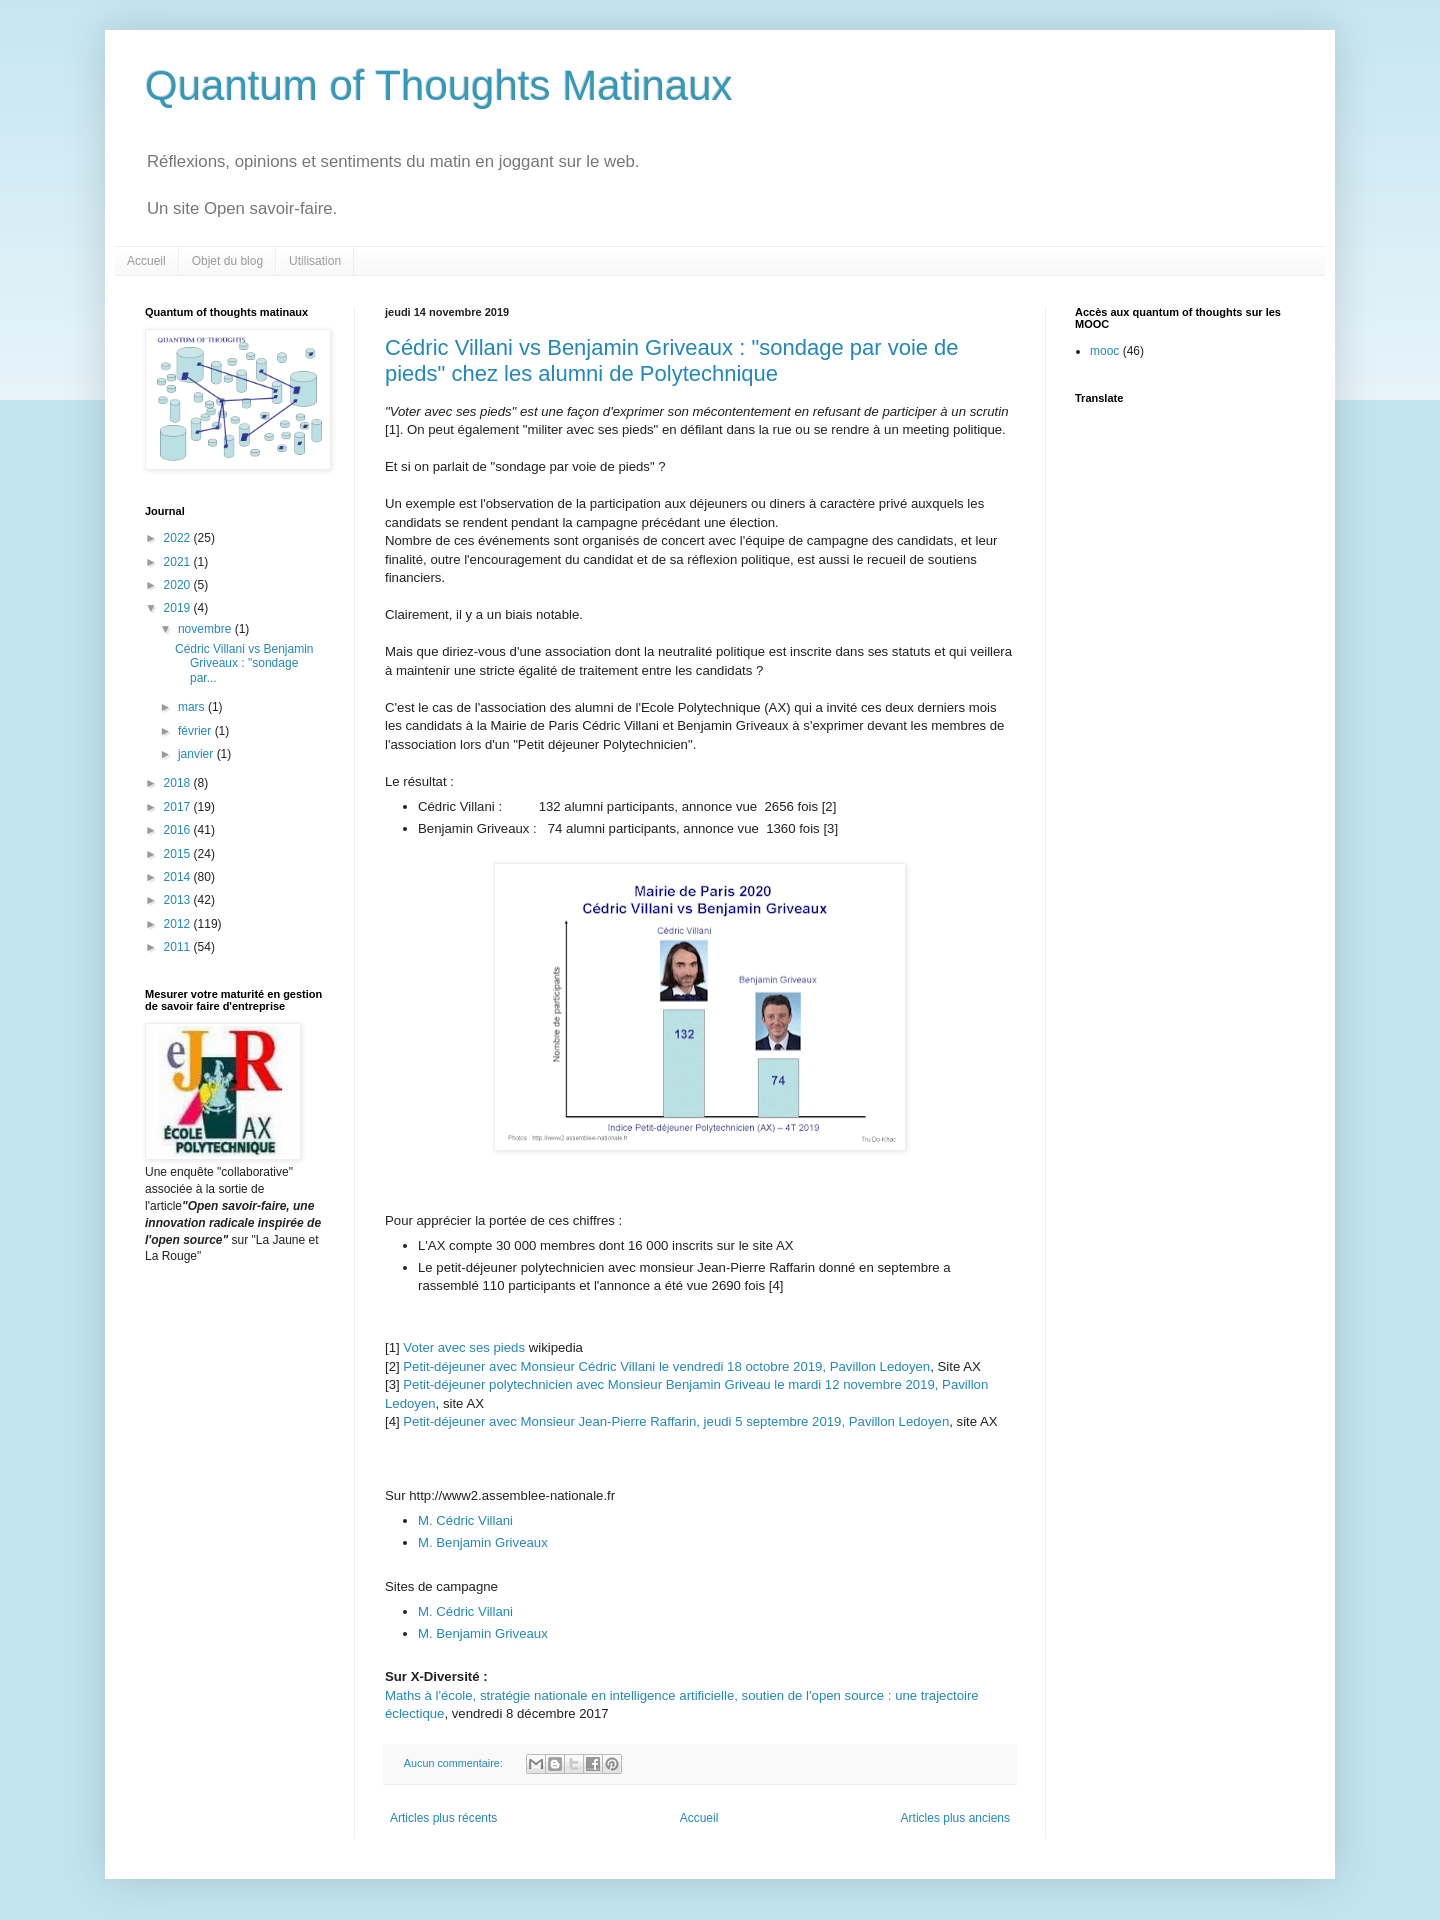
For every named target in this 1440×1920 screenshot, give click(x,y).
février (196, 731)
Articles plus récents (443, 1818)
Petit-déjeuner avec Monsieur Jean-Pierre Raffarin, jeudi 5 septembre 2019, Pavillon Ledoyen (676, 1421)
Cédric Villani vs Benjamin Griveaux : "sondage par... (244, 663)
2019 (179, 608)
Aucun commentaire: (455, 1763)
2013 (179, 900)
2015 (179, 854)
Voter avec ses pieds (465, 1347)
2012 (179, 924)
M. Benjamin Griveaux (483, 1542)
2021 (179, 562)
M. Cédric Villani (465, 1520)
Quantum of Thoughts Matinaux (439, 85)
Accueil (146, 261)
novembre (206, 629)
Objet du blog (227, 261)
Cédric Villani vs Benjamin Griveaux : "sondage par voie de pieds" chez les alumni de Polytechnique (672, 360)
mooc (1104, 351)
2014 (179, 877)
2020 (179, 585)
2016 (179, 830)
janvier (197, 754)
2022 (179, 538)
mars (193, 707)
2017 (179, 807)
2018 (179, 783)
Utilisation (315, 261)
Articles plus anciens (955, 1818)
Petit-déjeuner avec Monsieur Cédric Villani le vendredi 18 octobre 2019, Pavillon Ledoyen (666, 1366)
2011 (179, 947)
